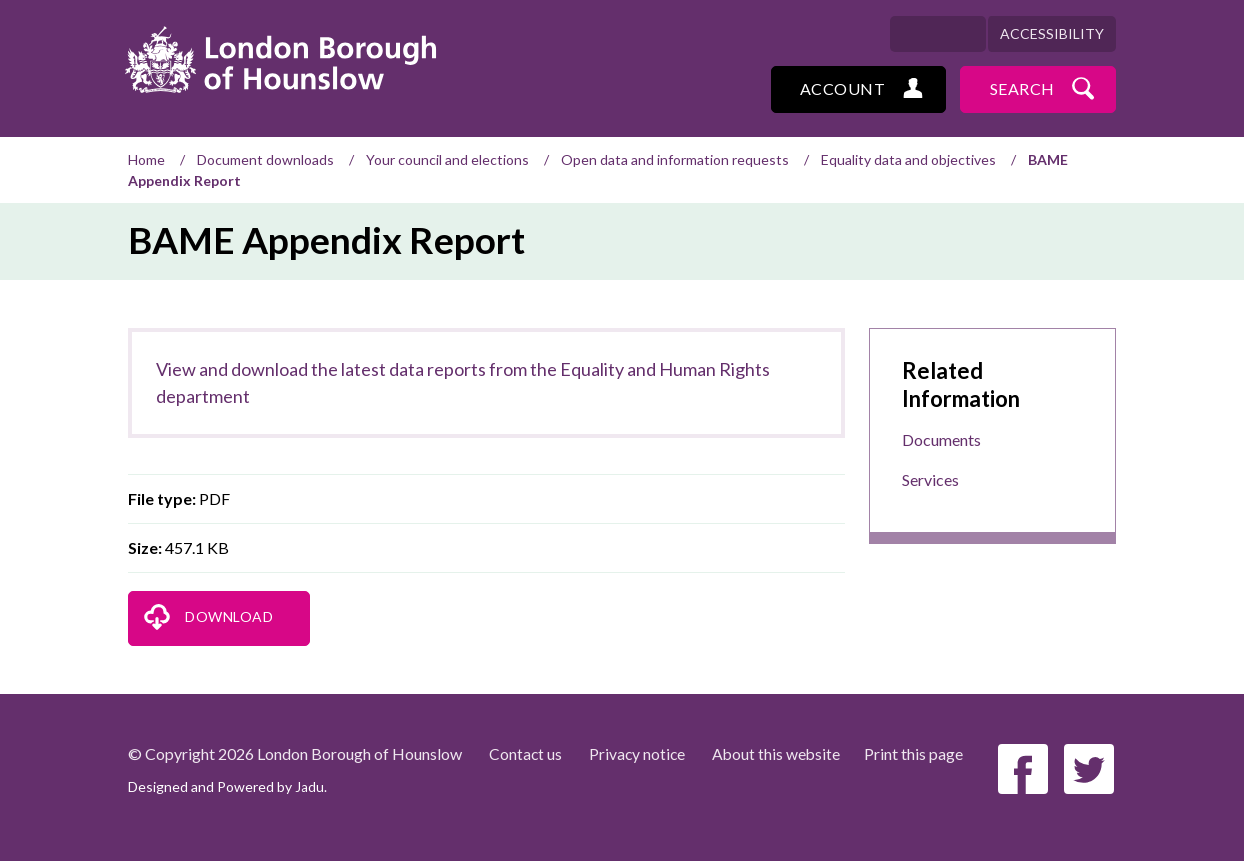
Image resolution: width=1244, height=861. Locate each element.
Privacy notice (639, 753)
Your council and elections (447, 159)
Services (930, 479)
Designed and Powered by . (227, 786)
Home (146, 159)
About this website (780, 753)
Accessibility (1052, 33)
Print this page (918, 753)
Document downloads (265, 159)
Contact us (526, 753)
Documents (941, 439)
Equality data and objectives (908, 159)
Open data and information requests (675, 159)
